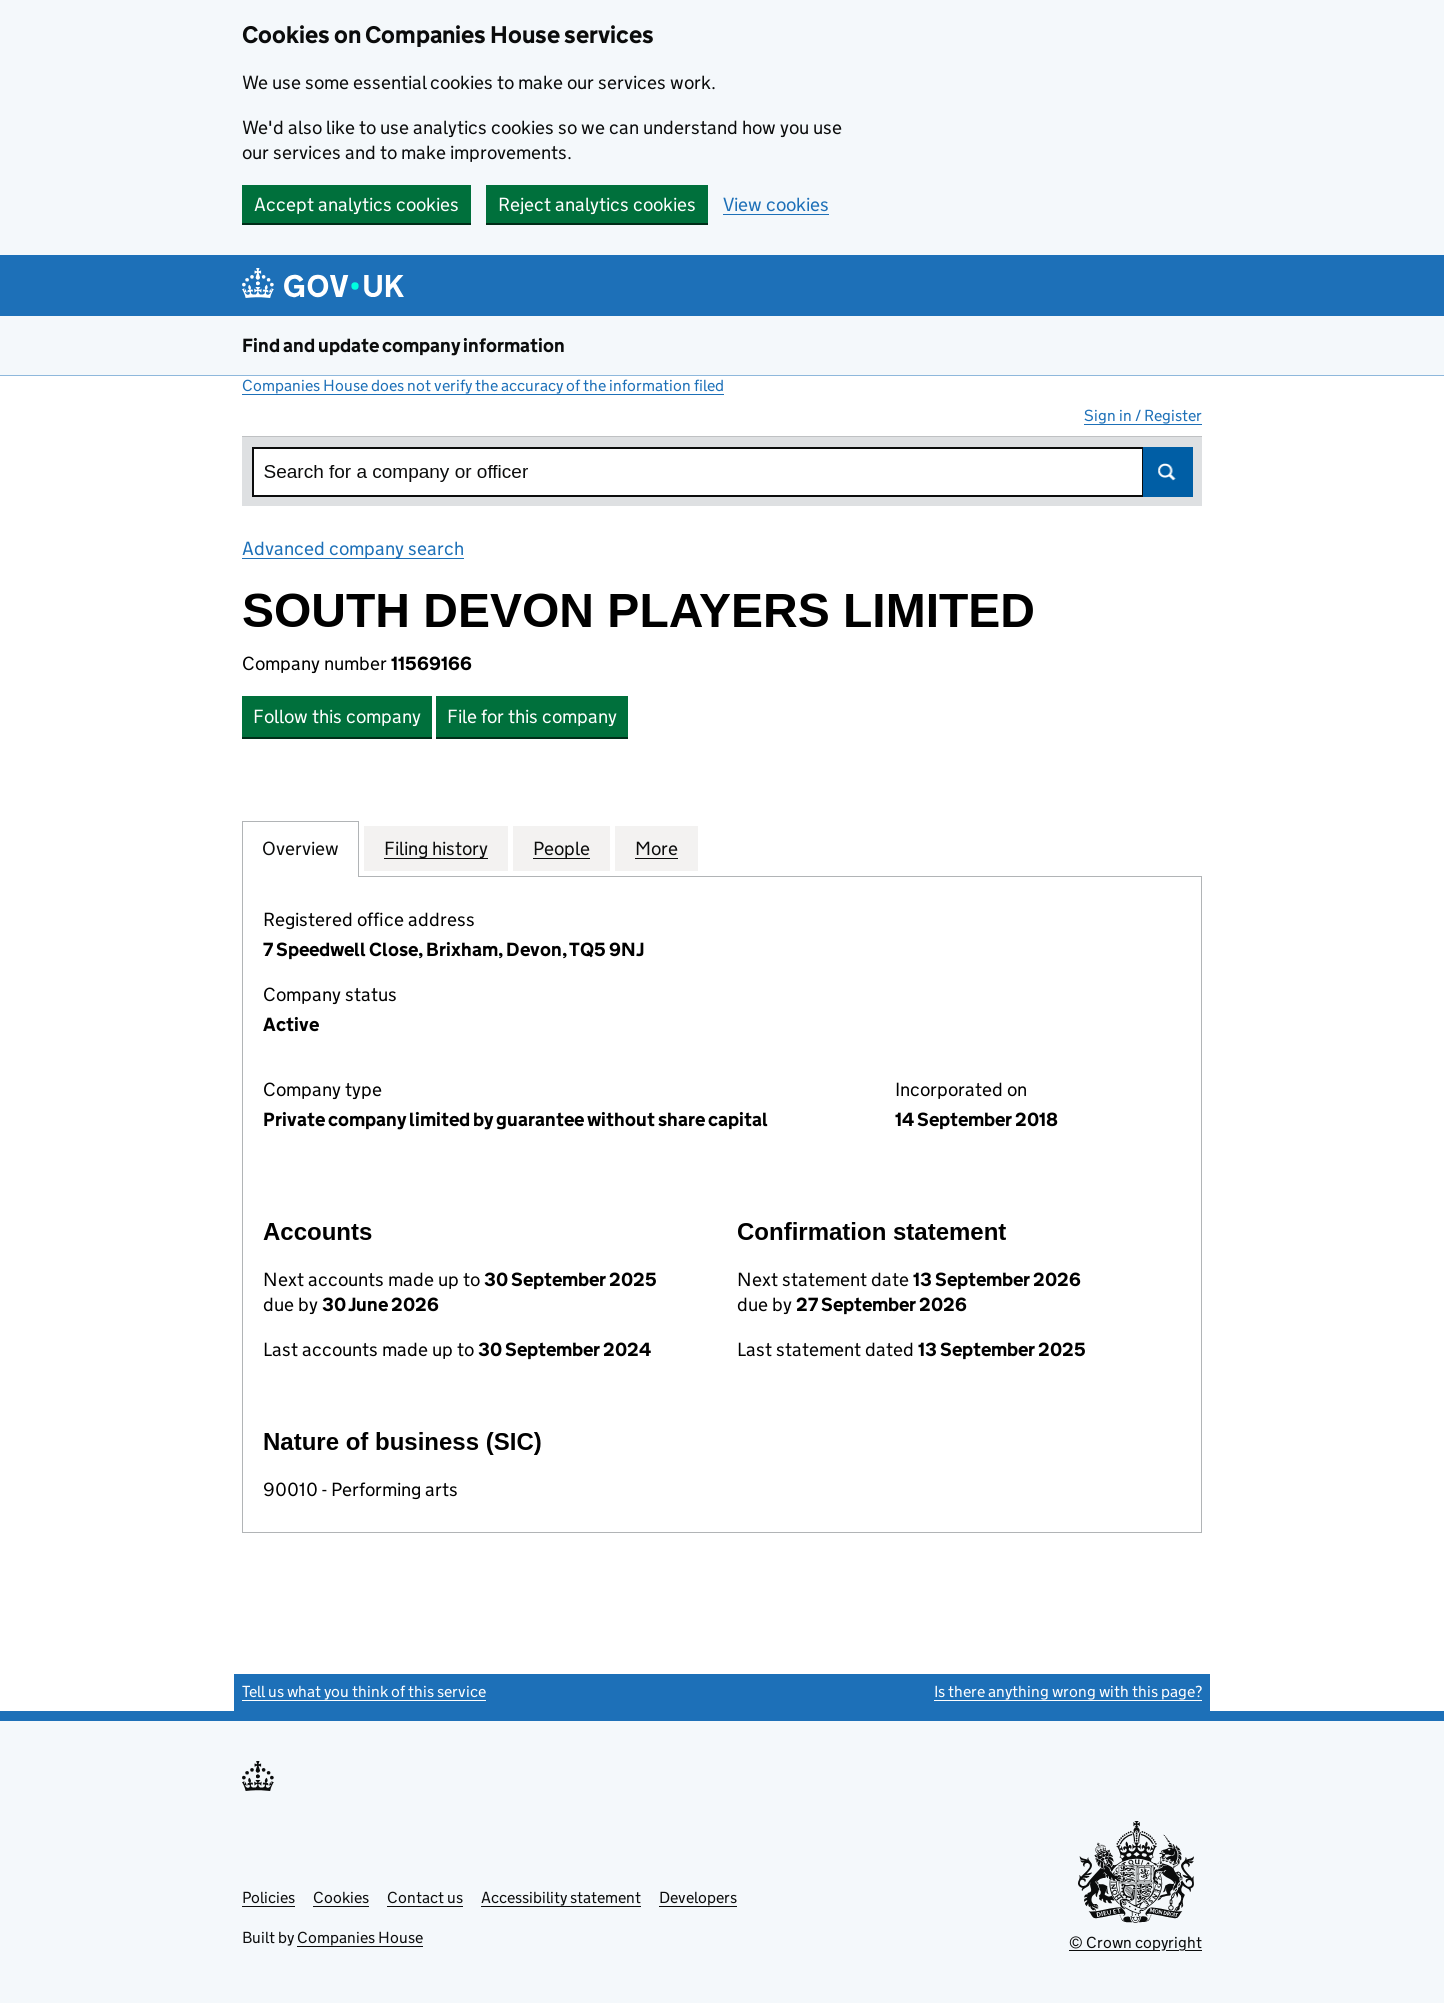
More (656, 848)
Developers (698, 1897)
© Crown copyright (1135, 1942)
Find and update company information (403, 345)
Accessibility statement (561, 1897)
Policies (268, 1897)
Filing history (436, 848)
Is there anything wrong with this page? (1068, 1691)
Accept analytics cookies (356, 204)
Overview (300, 848)
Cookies (341, 1897)
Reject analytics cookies (597, 204)
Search (1168, 472)
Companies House (360, 1937)
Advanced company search (353, 548)
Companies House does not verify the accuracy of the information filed (483, 385)
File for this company (532, 716)
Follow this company (337, 716)
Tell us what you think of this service (364, 1691)
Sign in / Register (1143, 415)
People (561, 848)
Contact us (425, 1897)
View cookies (776, 204)
